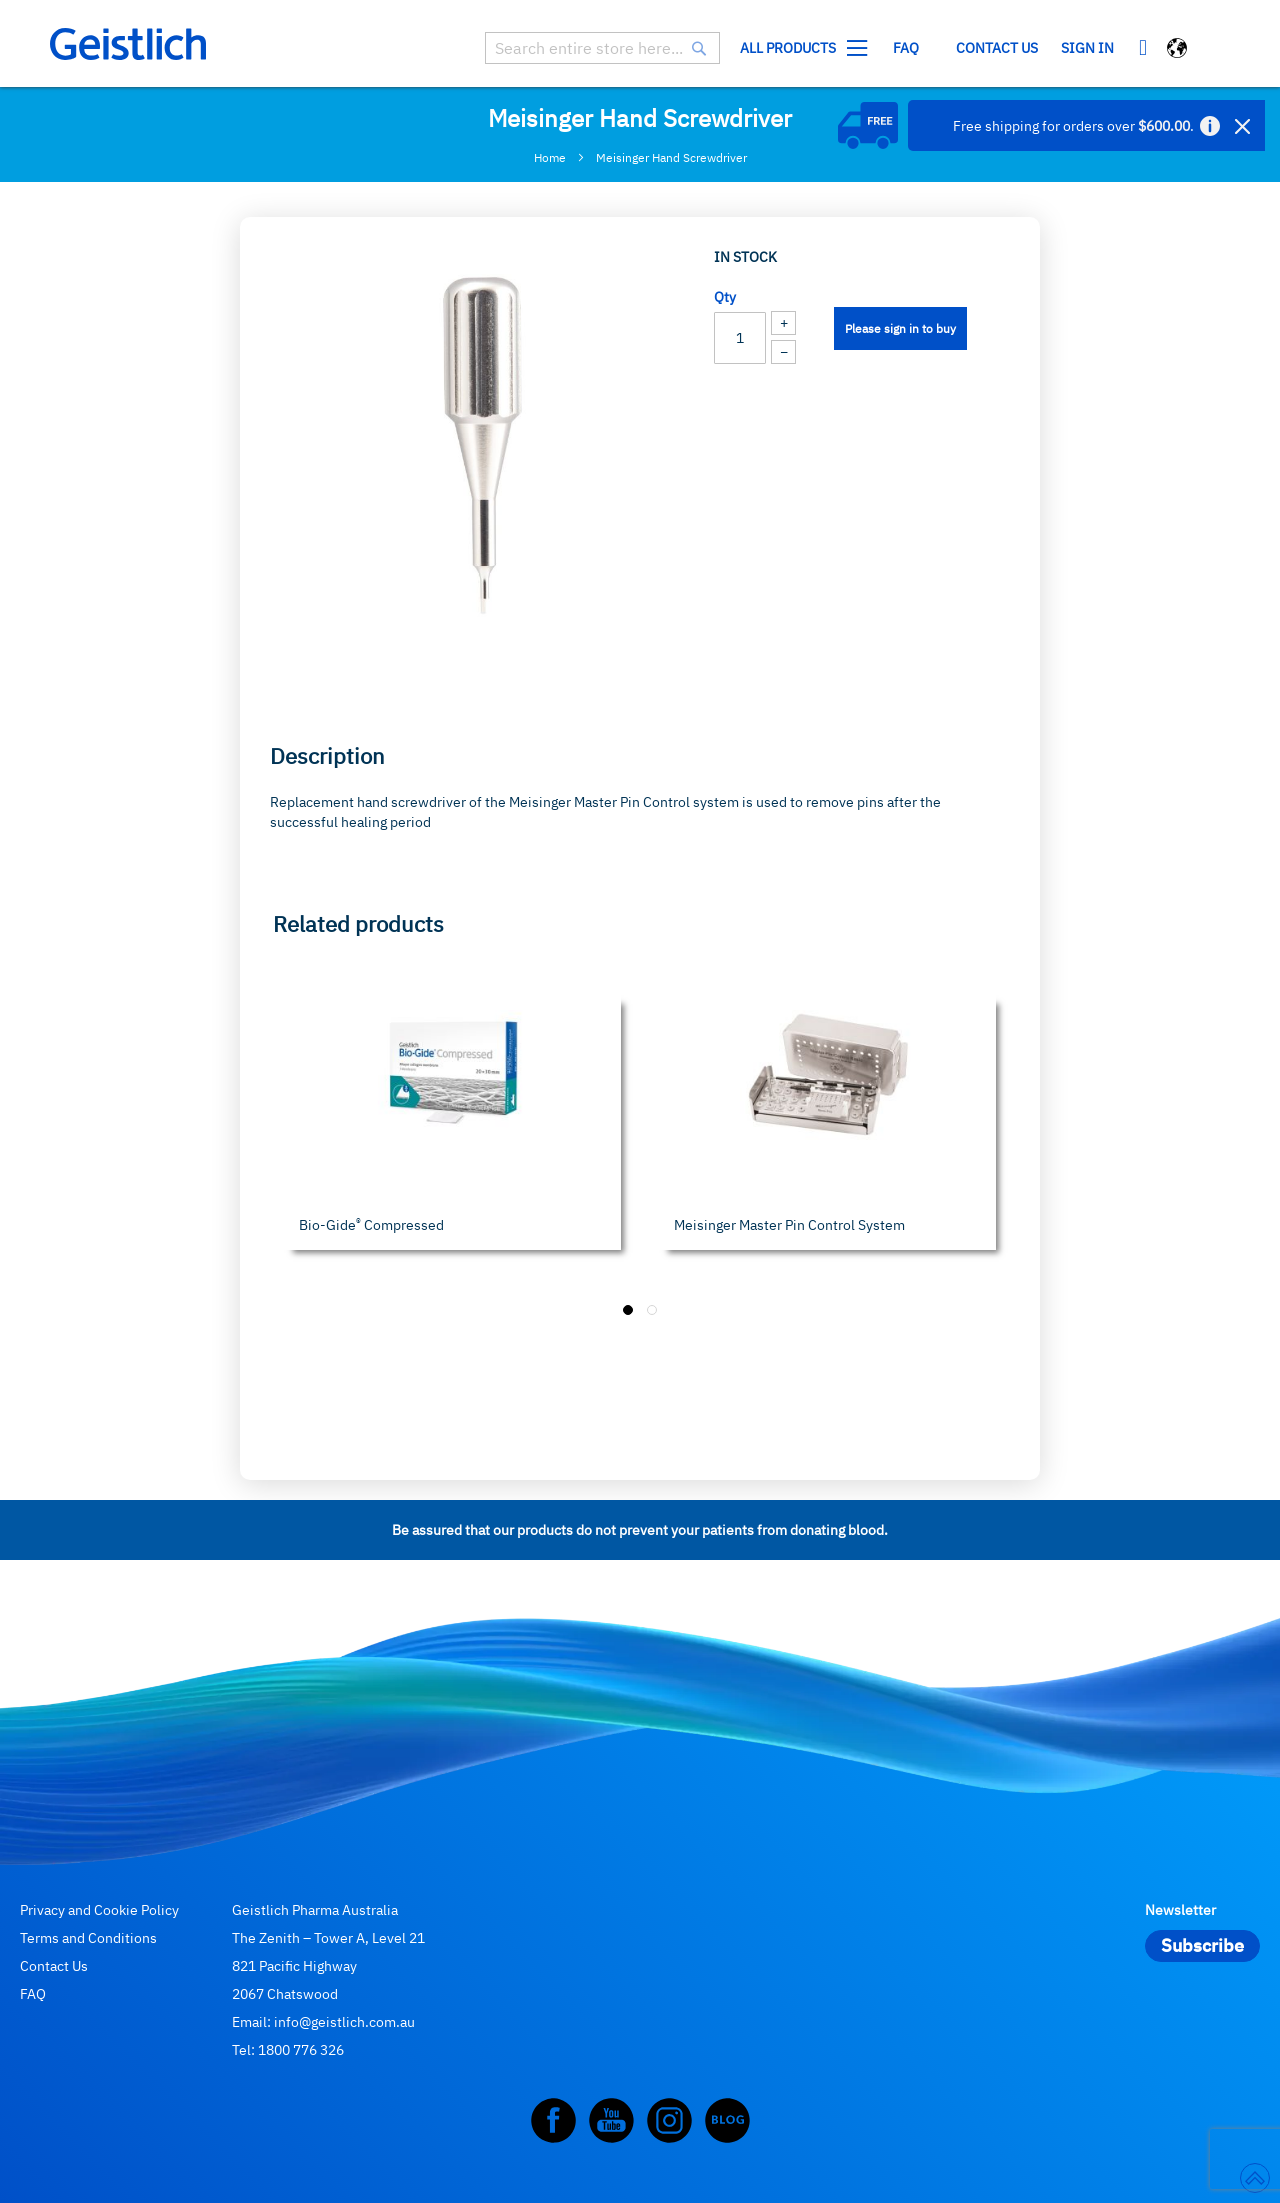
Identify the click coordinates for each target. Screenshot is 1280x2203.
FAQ (33, 1994)
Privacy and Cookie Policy (99, 1910)
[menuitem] (799, 48)
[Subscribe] (1202, 1946)
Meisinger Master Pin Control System (789, 1225)
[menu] (889, 48)
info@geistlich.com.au (344, 2022)
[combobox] (602, 48)
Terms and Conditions (88, 1938)
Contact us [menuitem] (997, 48)
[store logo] (128, 44)
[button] (1178, 50)
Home (550, 157)
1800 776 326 (301, 2050)
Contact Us (54, 1966)
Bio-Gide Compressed (371, 1225)
